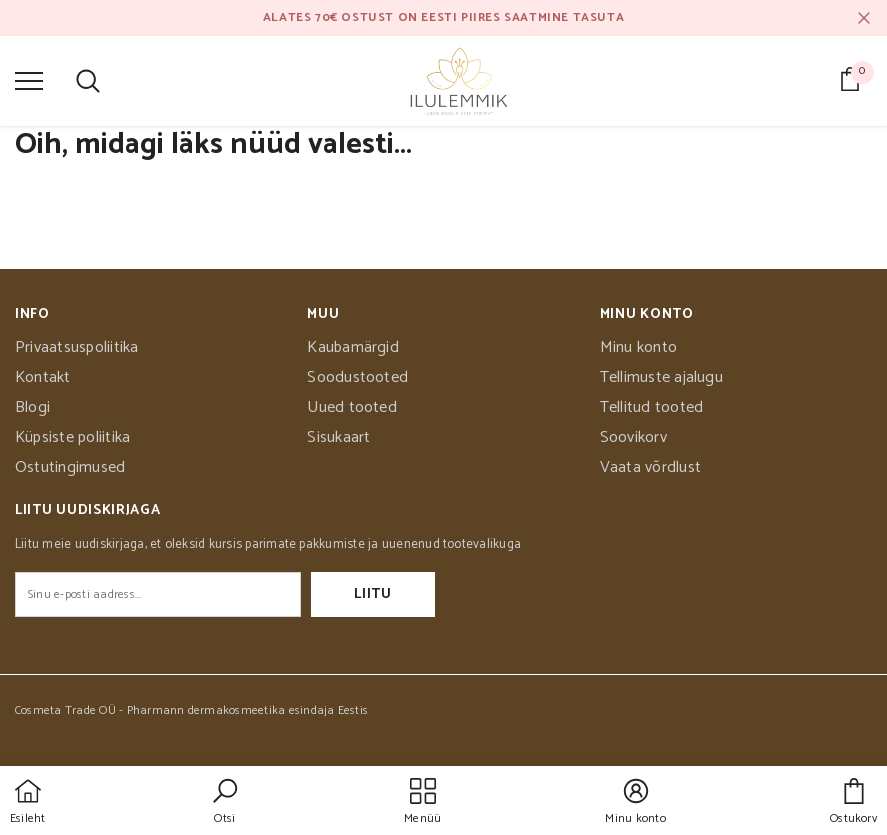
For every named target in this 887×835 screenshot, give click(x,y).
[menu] (29, 80)
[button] (225, 803)
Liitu (373, 594)
